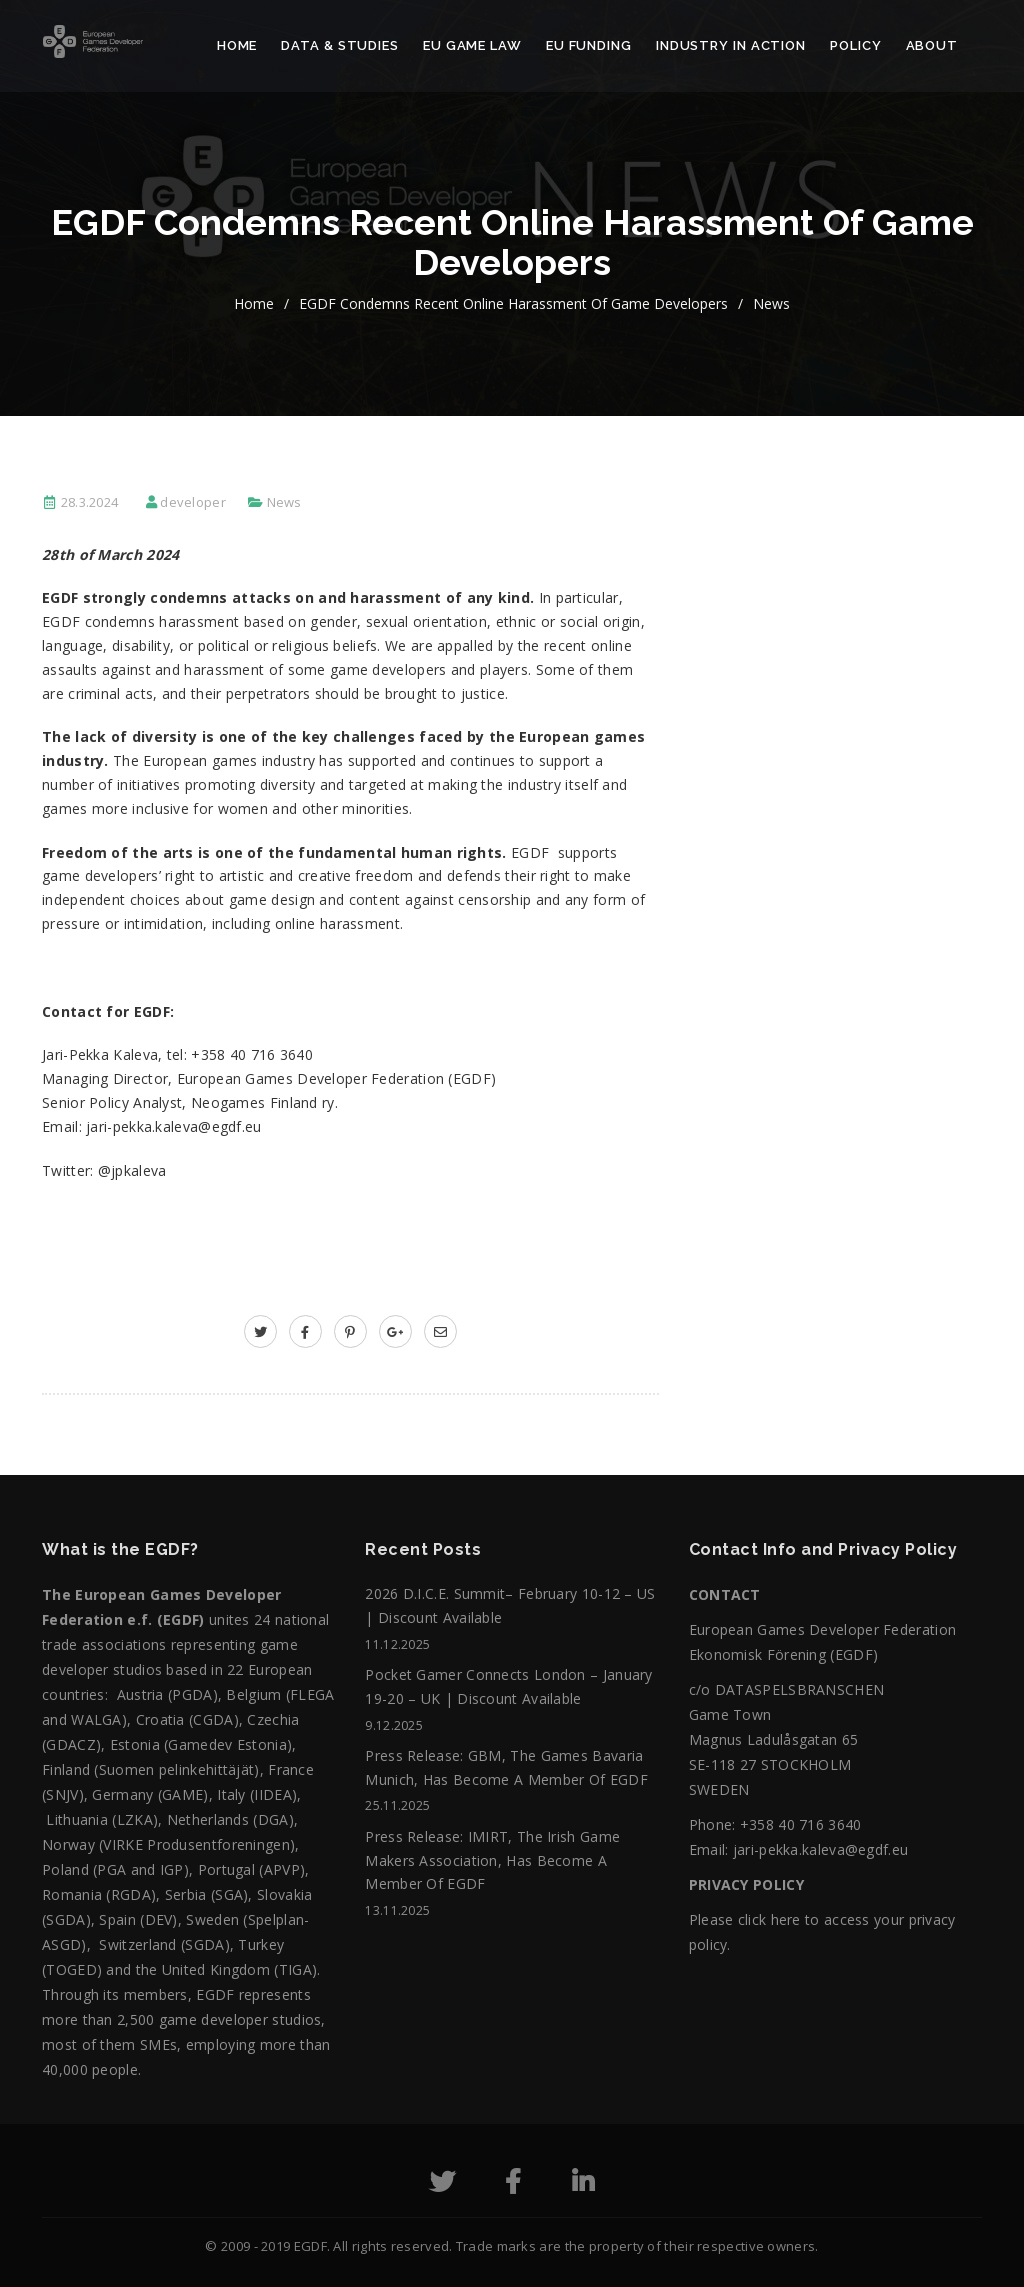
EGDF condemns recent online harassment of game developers (513, 303)
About (932, 45)
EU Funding (589, 45)
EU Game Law (472, 45)
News (771, 303)
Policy (855, 45)
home (254, 303)
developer (193, 502)
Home (237, 45)
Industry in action (731, 45)
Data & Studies (340, 45)
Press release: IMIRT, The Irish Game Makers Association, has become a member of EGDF (492, 1860)
